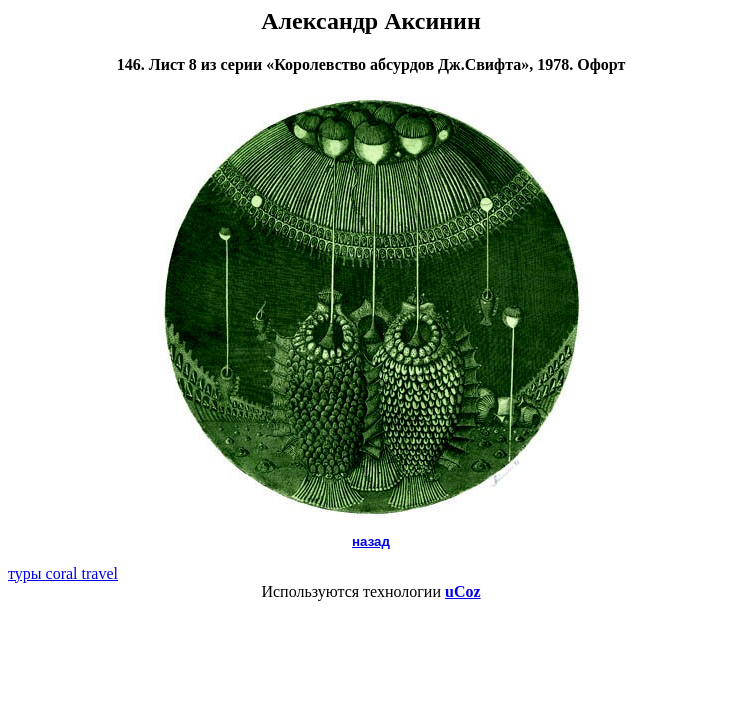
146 (129, 64)
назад (371, 541)
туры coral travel (63, 573)
